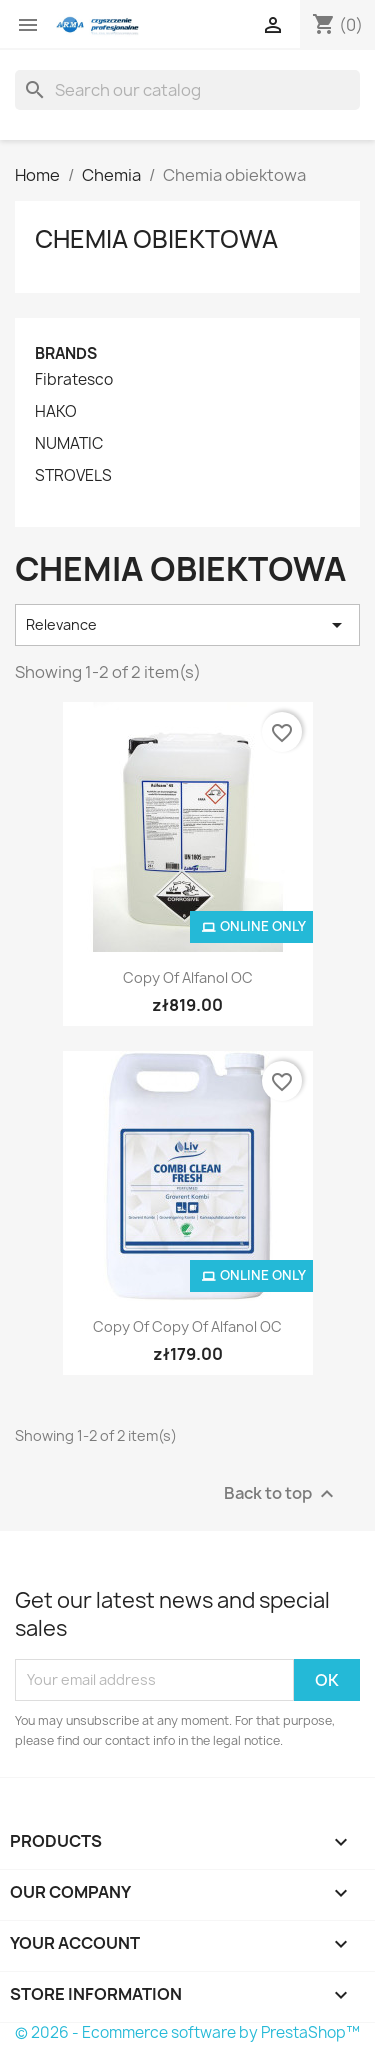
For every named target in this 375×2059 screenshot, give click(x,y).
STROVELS (73, 476)
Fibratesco (74, 380)
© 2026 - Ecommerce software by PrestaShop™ (187, 2032)
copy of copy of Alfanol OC (187, 1326)
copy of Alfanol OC (188, 977)
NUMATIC (69, 444)
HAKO (56, 412)
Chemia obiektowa (156, 239)
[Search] (187, 90)
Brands (66, 353)
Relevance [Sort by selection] (187, 625)
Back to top (281, 1493)
